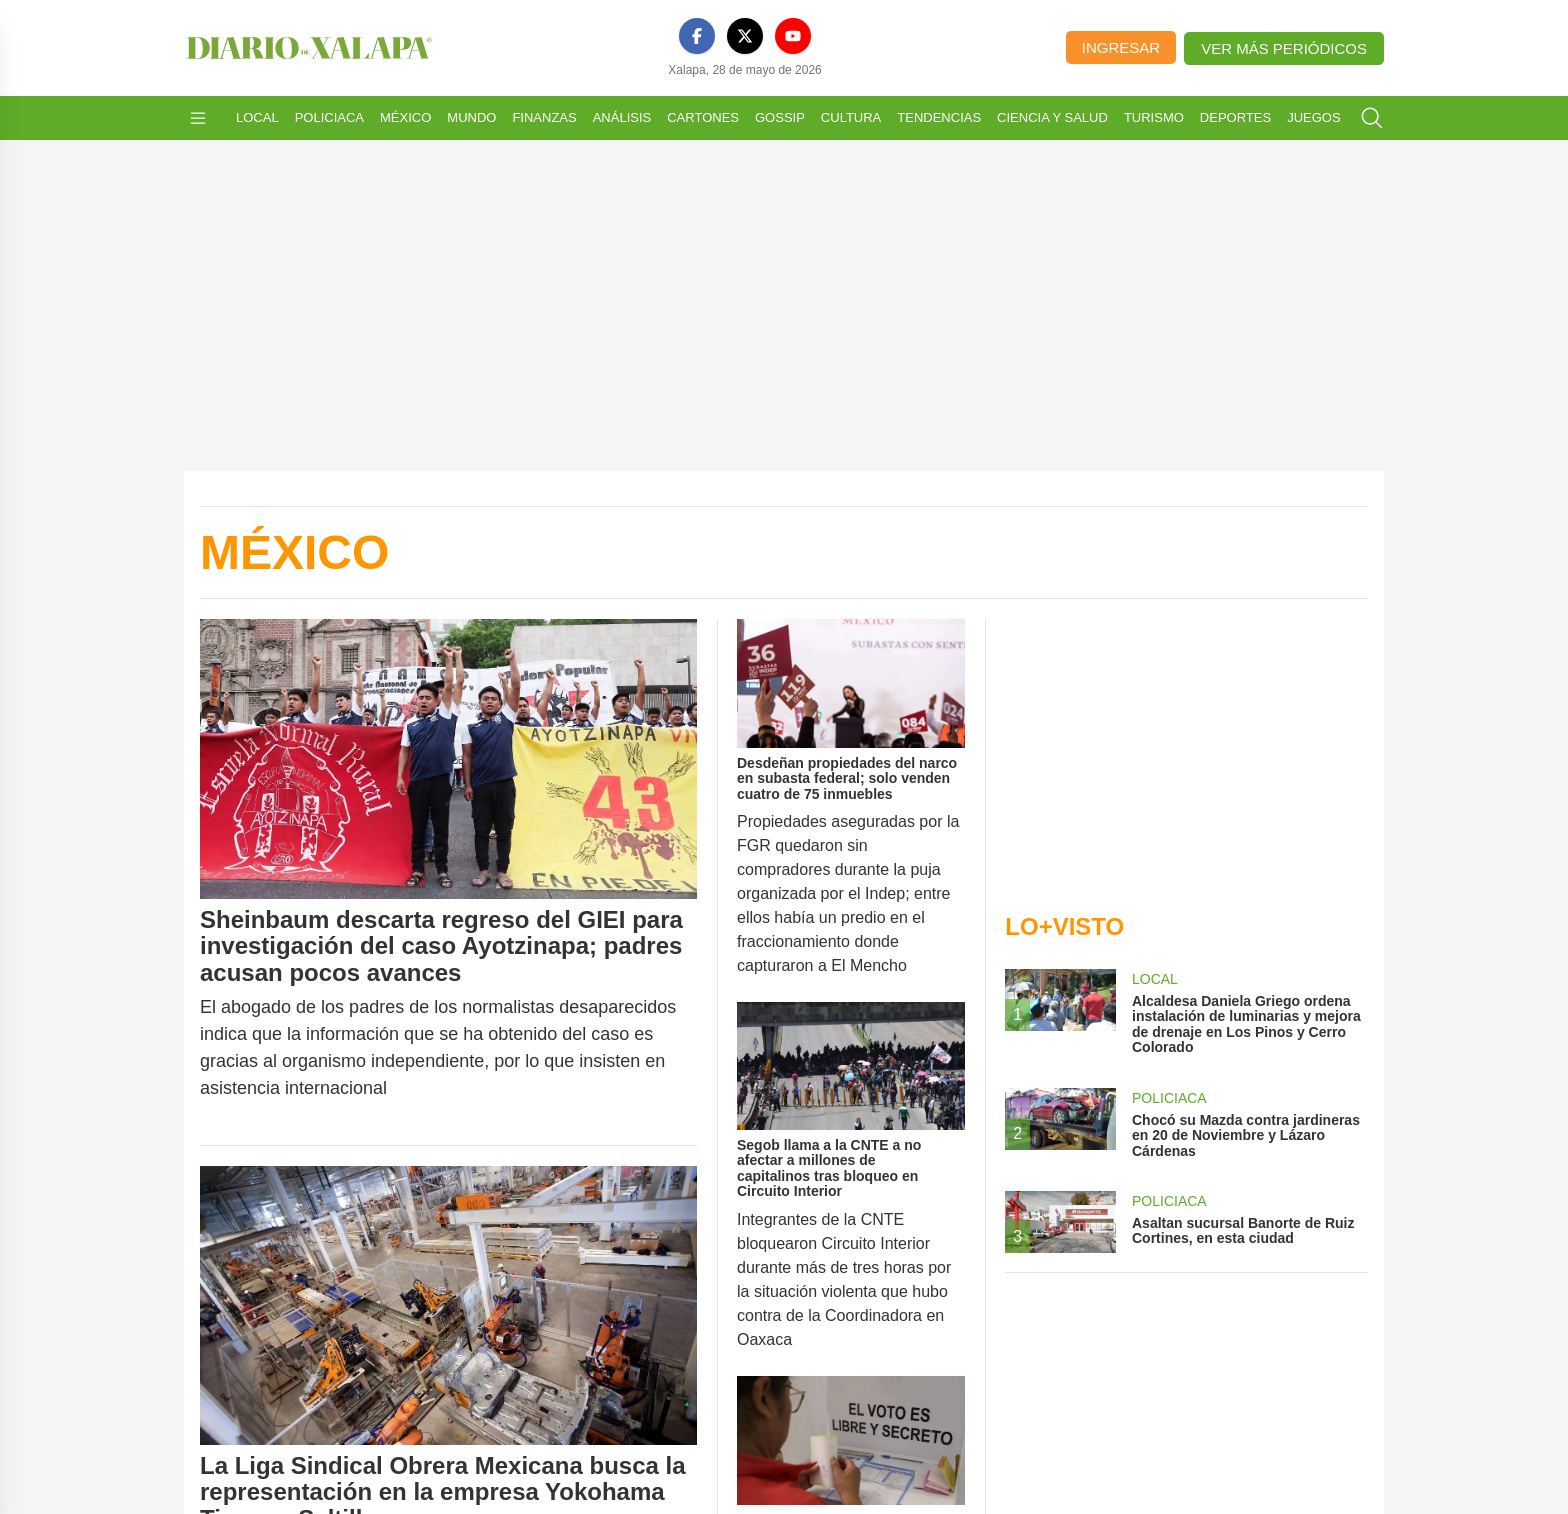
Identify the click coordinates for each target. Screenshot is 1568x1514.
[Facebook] (697, 36)
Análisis (622, 117)
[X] (745, 36)
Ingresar (1121, 47)
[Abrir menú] (198, 118)
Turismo (1154, 117)
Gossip (780, 117)
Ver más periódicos (1284, 48)
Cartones (703, 117)
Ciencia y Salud (1052, 117)
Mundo (471, 117)
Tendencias (939, 117)
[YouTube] (793, 36)
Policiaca (329, 117)
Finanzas (544, 117)
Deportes (1235, 117)
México (405, 117)
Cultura (851, 117)
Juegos (1313, 117)
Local (257, 117)
